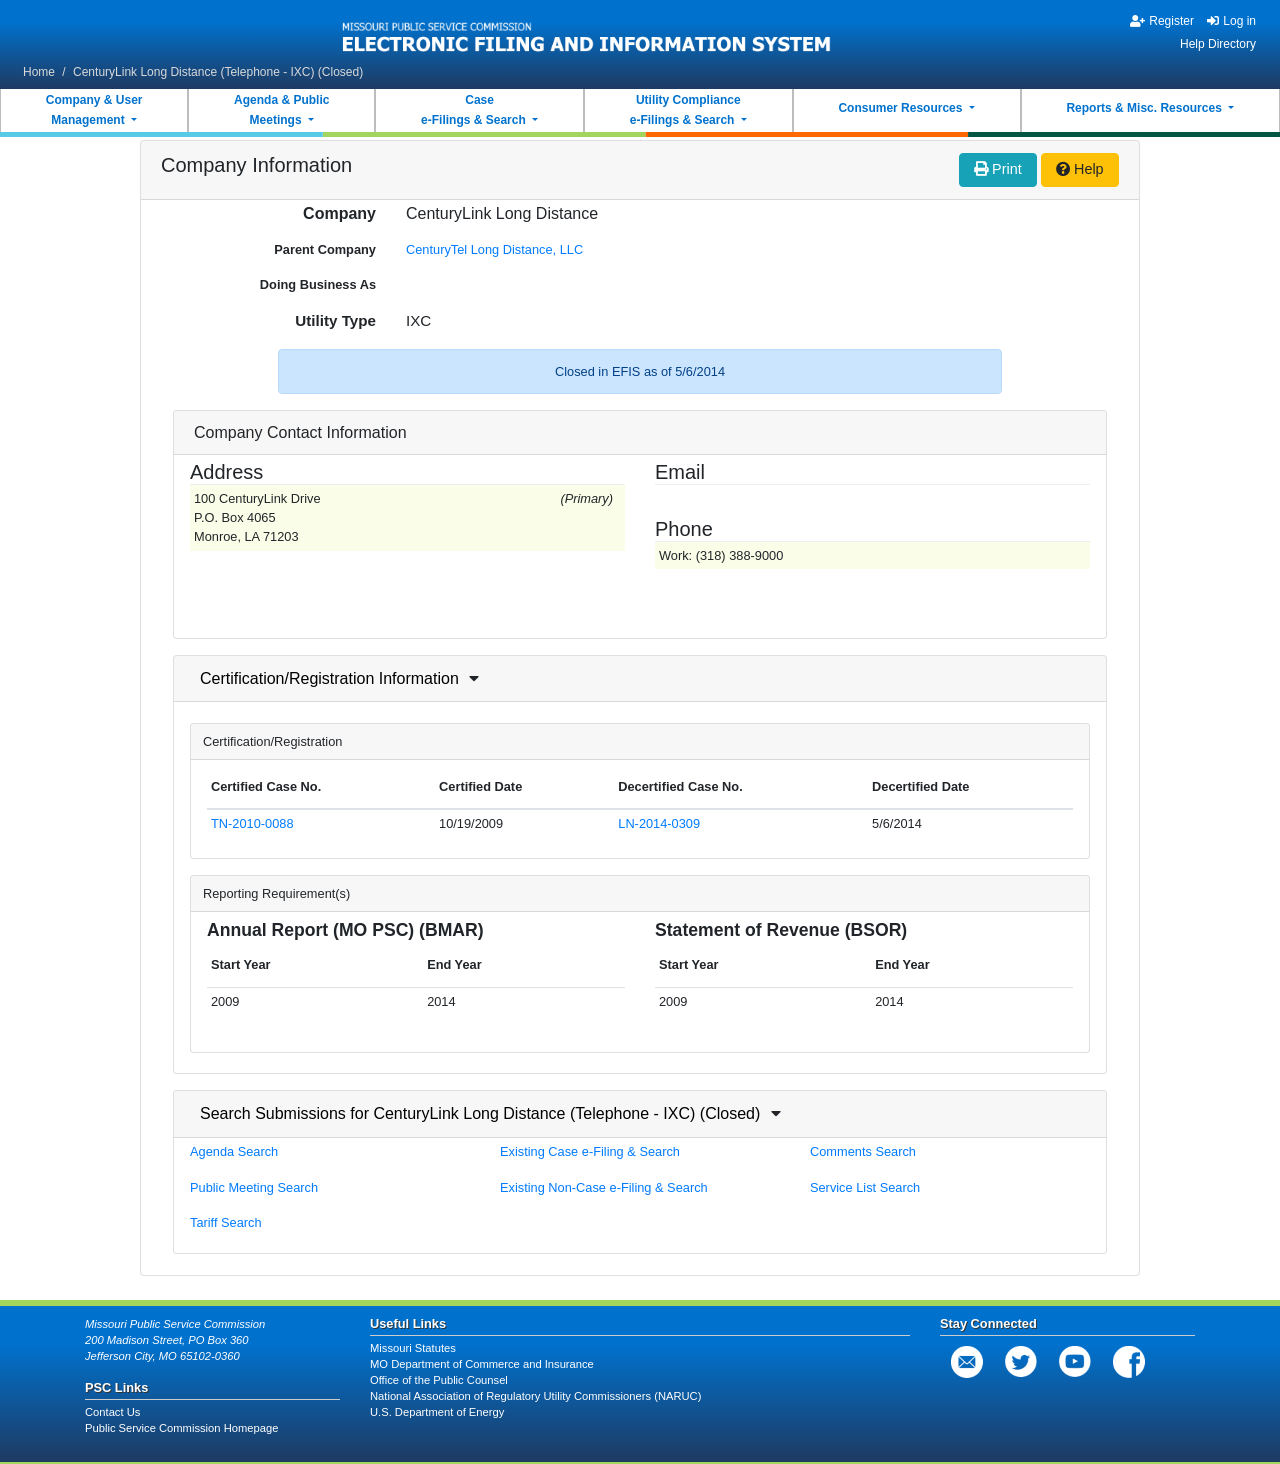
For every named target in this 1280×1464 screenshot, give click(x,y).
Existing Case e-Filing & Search (590, 1151)
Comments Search (863, 1151)
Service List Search (865, 1187)
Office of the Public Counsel (439, 1380)
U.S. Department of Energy (437, 1412)
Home (39, 72)
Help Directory (1218, 44)
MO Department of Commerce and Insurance (482, 1364)
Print (998, 169)
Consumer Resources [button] (901, 108)
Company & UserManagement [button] (94, 110)
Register (1162, 21)
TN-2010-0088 (252, 823)
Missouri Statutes (413, 1348)
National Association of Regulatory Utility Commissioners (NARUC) (535, 1396)
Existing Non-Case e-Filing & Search (604, 1187)
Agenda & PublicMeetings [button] (281, 110)
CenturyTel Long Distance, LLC (494, 249)
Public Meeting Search (254, 1187)
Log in (1231, 21)
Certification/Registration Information (329, 678)
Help (1080, 169)
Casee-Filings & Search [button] (475, 110)
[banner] (587, 33)
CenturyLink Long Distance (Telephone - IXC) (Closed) (218, 72)
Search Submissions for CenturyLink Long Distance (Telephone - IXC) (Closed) (480, 1113)
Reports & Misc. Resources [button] (1145, 108)
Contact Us (112, 1412)
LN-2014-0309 (659, 823)
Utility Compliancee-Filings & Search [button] (685, 110)
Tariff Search (226, 1222)
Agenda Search (234, 1151)
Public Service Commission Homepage (181, 1428)
